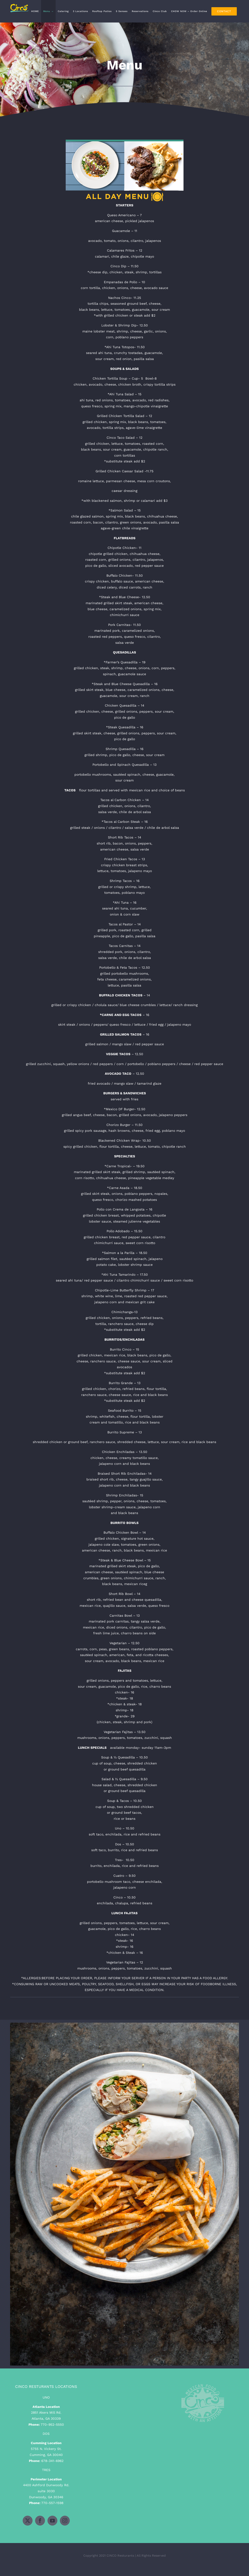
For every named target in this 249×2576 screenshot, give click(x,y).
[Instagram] (65, 2521)
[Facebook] (40, 2521)
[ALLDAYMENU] (125, 141)
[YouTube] (52, 2521)
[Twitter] (28, 2521)
